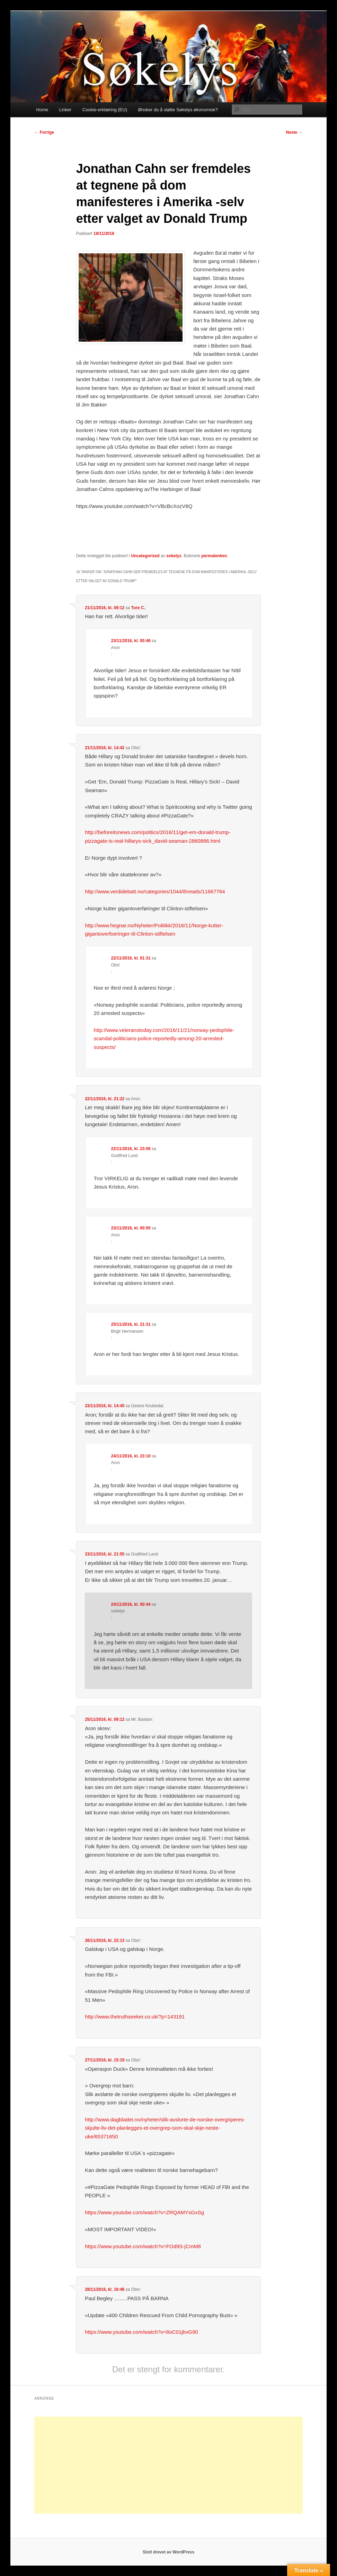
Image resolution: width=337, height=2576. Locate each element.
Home (42, 109)
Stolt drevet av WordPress (168, 2552)
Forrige (44, 132)
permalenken (214, 555)
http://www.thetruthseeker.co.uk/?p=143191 (135, 2016)
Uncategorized (145, 555)
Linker (65, 109)
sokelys (173, 555)
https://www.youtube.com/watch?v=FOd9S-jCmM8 (143, 2246)
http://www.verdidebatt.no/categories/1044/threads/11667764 (155, 891)
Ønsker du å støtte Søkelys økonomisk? (178, 109)
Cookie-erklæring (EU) (104, 109)
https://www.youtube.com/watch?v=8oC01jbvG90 (141, 2332)
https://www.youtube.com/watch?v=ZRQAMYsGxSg (144, 2212)
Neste (294, 132)
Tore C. (138, 607)
